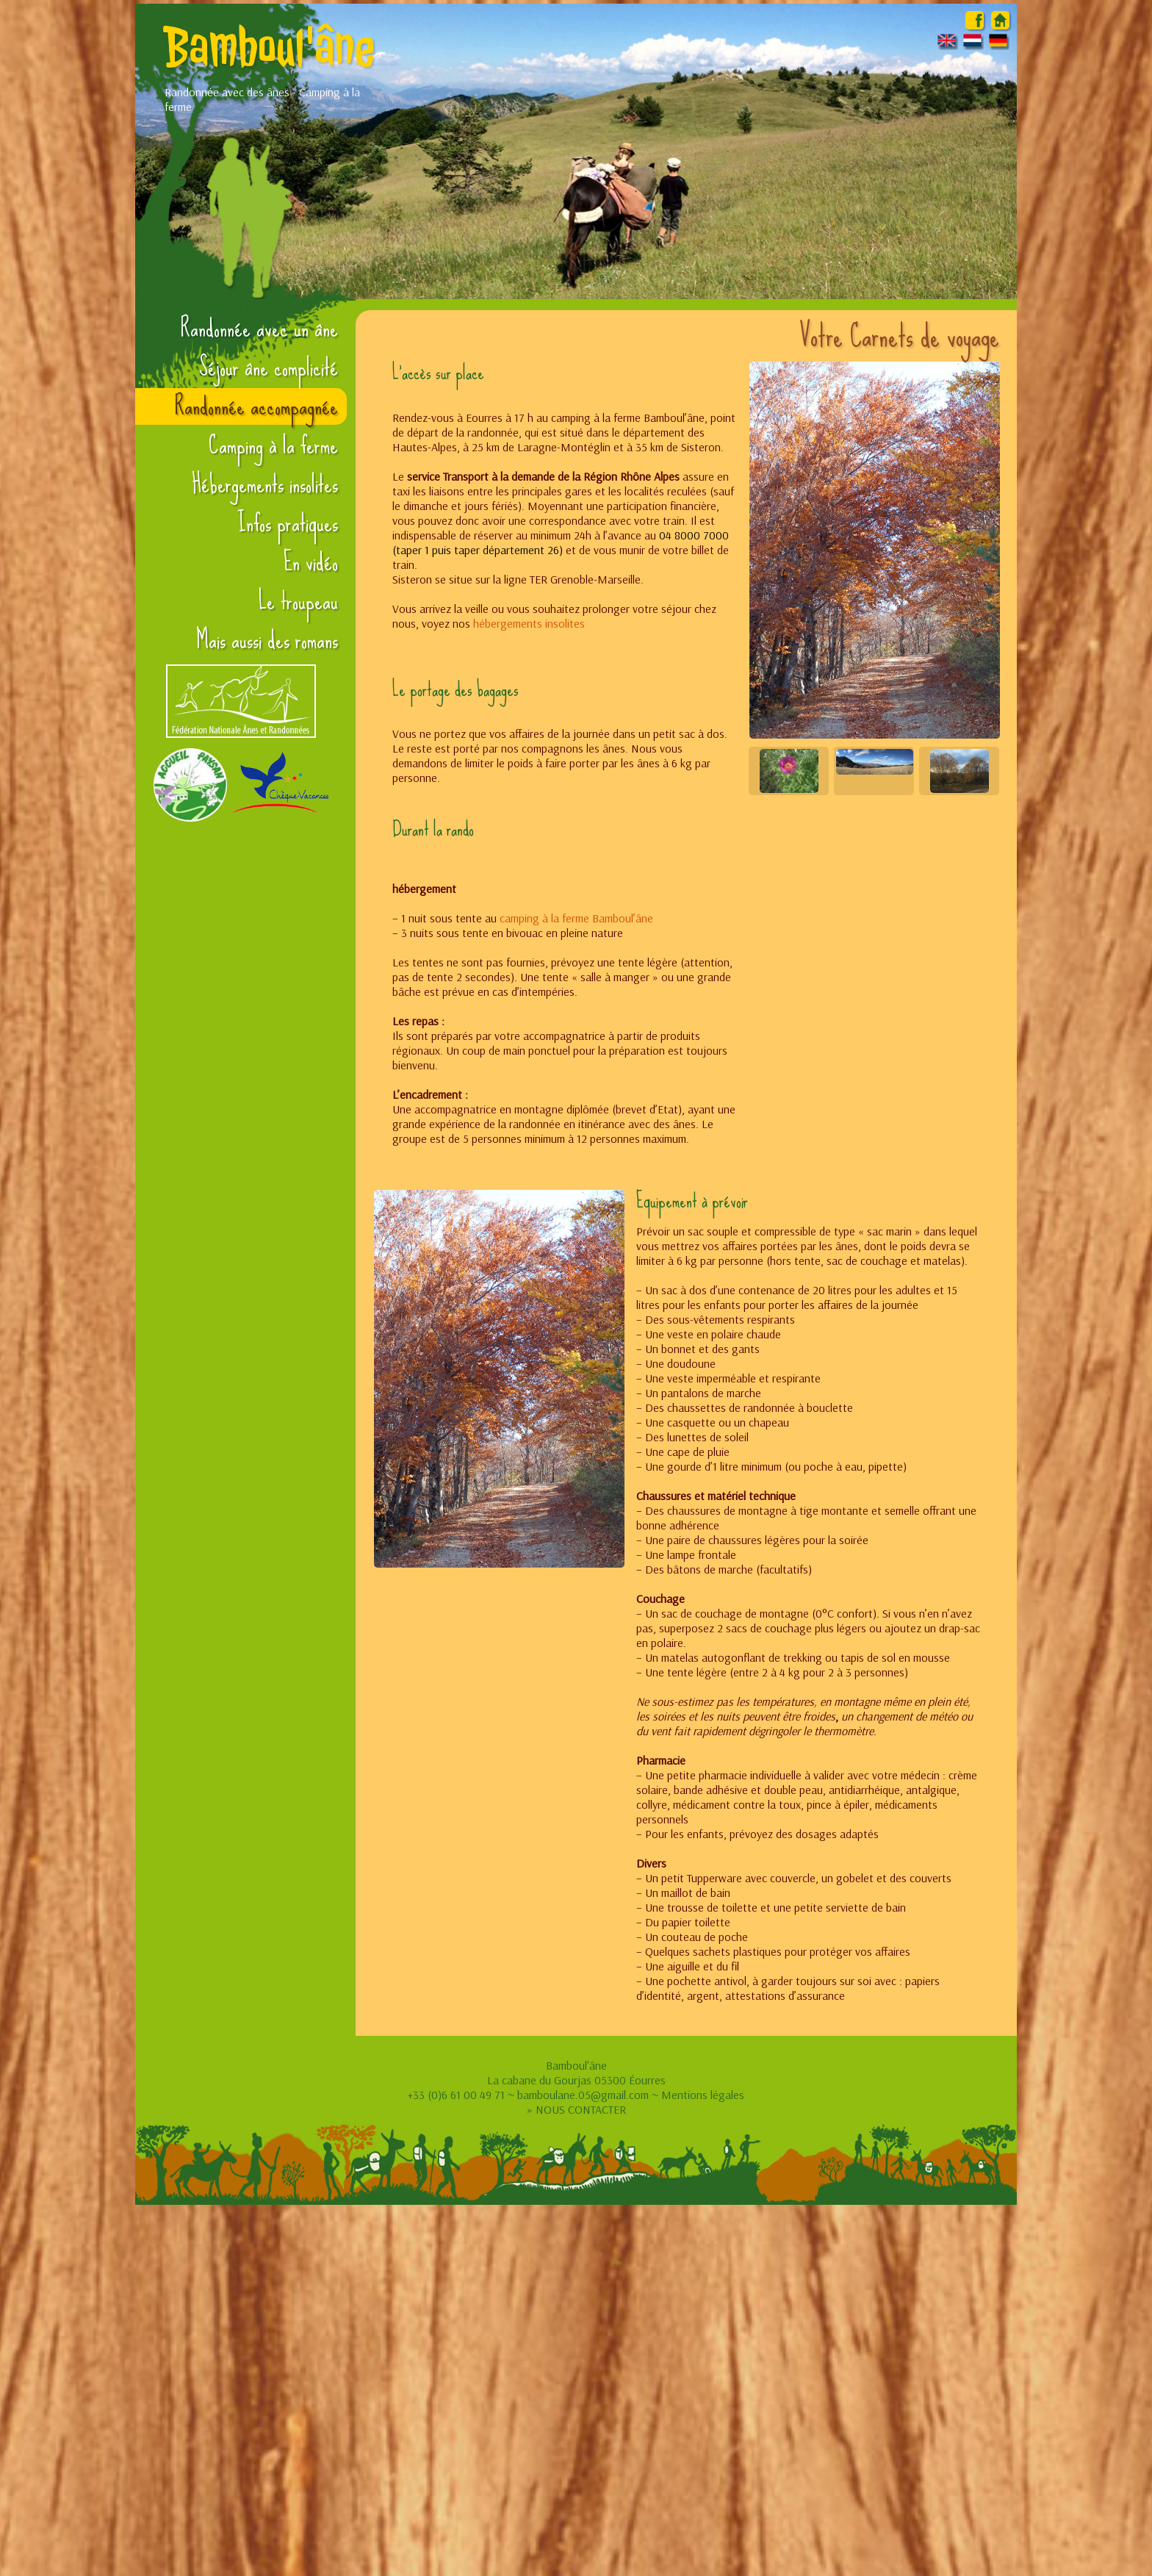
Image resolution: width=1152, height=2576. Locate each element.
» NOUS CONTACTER (576, 2109)
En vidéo (311, 562)
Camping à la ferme (273, 445)
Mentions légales (702, 2094)
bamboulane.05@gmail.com (583, 2094)
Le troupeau (298, 601)
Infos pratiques (287, 523)
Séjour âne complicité (268, 367)
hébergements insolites (529, 623)
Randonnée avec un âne (259, 328)
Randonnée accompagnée (256, 406)
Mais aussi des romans (267, 640)
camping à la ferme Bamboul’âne (576, 918)
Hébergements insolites (265, 484)
